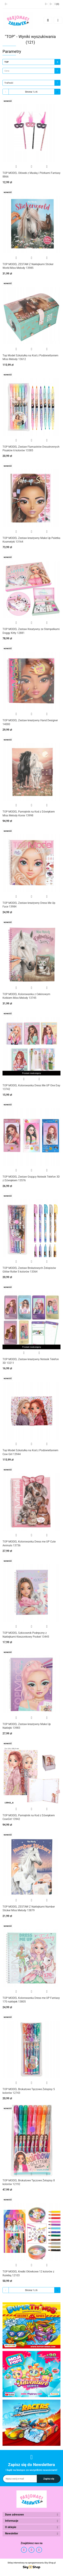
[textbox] (28, 71)
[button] (56, 4)
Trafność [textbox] (8, 83)
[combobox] (31, 71)
